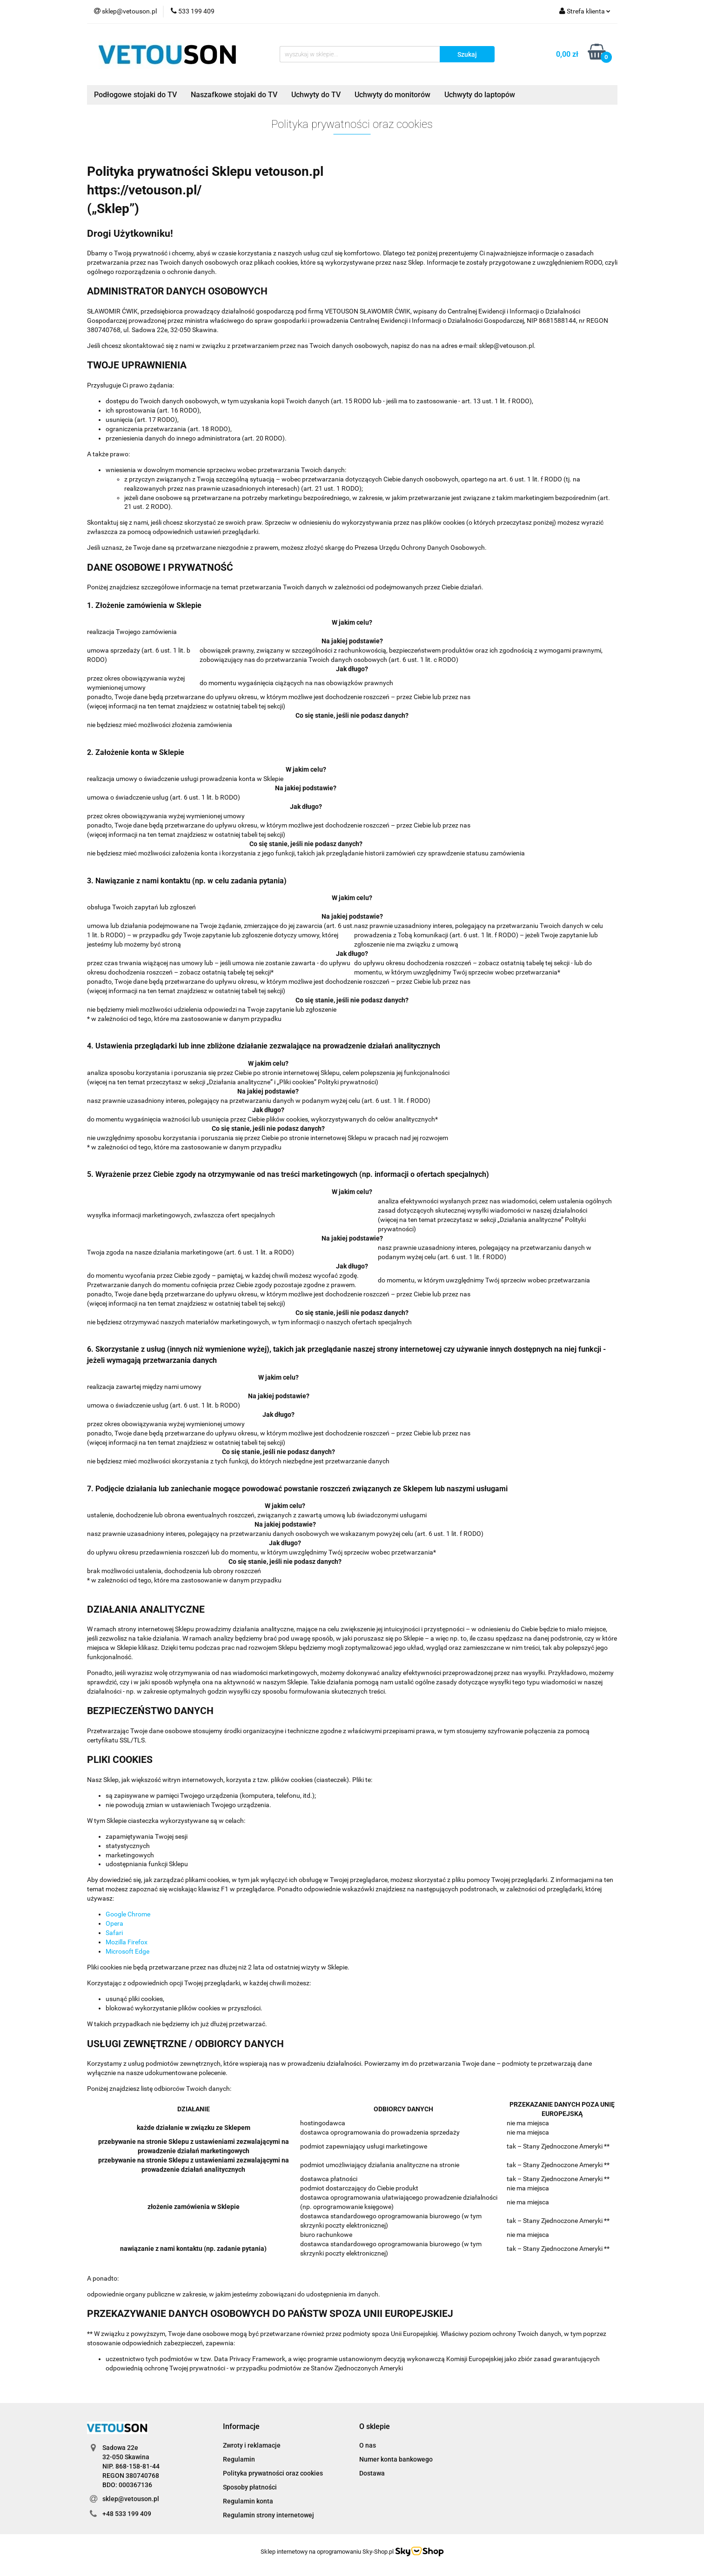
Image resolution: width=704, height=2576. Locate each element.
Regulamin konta (248, 2501)
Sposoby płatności (250, 2487)
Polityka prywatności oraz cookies (273, 2473)
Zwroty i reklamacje (252, 2445)
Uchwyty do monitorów (392, 94)
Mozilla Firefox (127, 1942)
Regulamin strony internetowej (268, 2515)
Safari (114, 1932)
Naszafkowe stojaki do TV (234, 94)
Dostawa (372, 2473)
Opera (114, 1923)
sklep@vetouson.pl (130, 2499)
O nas (367, 2445)
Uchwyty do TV (316, 94)
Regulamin (239, 2459)
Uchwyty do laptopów (479, 94)
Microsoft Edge (127, 1951)
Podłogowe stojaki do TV (135, 94)
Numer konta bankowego (396, 2459)
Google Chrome (128, 1914)
